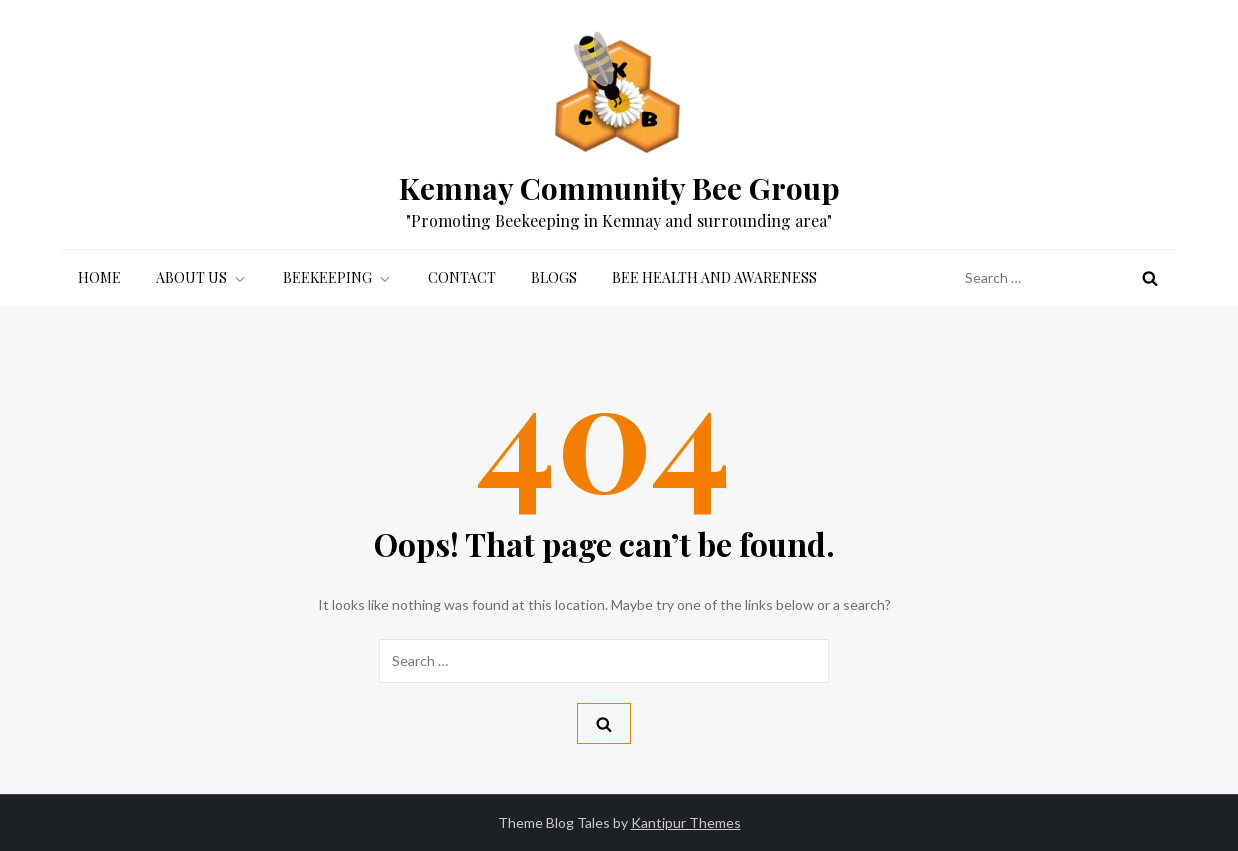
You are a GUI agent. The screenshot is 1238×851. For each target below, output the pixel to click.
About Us (202, 277)
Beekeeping (338, 277)
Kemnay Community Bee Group (619, 188)
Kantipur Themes (686, 822)
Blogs (554, 277)
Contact (462, 277)
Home (99, 277)
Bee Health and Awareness (714, 277)
